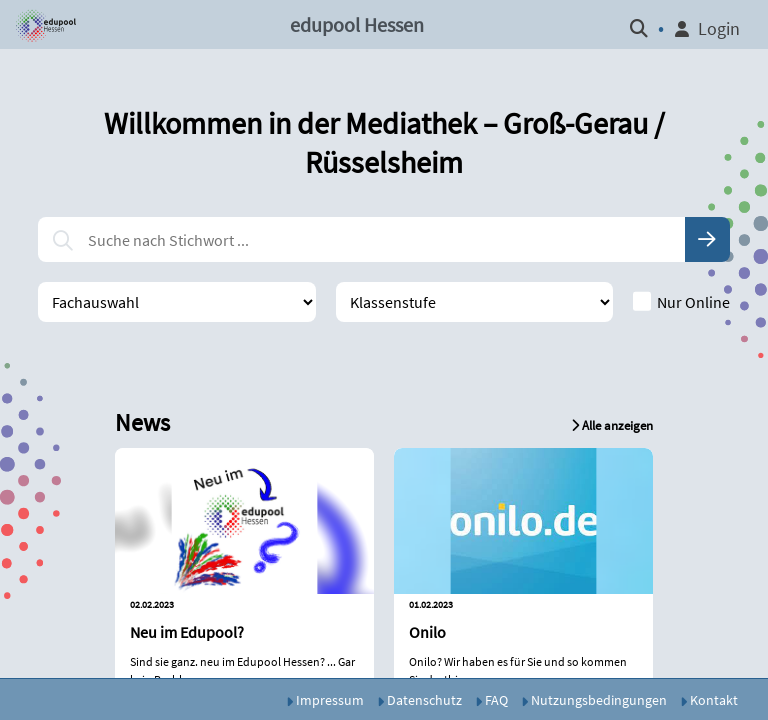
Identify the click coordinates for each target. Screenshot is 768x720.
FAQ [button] (491, 700)
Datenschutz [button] (419, 700)
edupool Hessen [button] (357, 24)
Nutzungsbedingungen (594, 700)
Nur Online (681, 302)
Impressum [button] (325, 700)
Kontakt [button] (709, 700)
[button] (43, 25)
